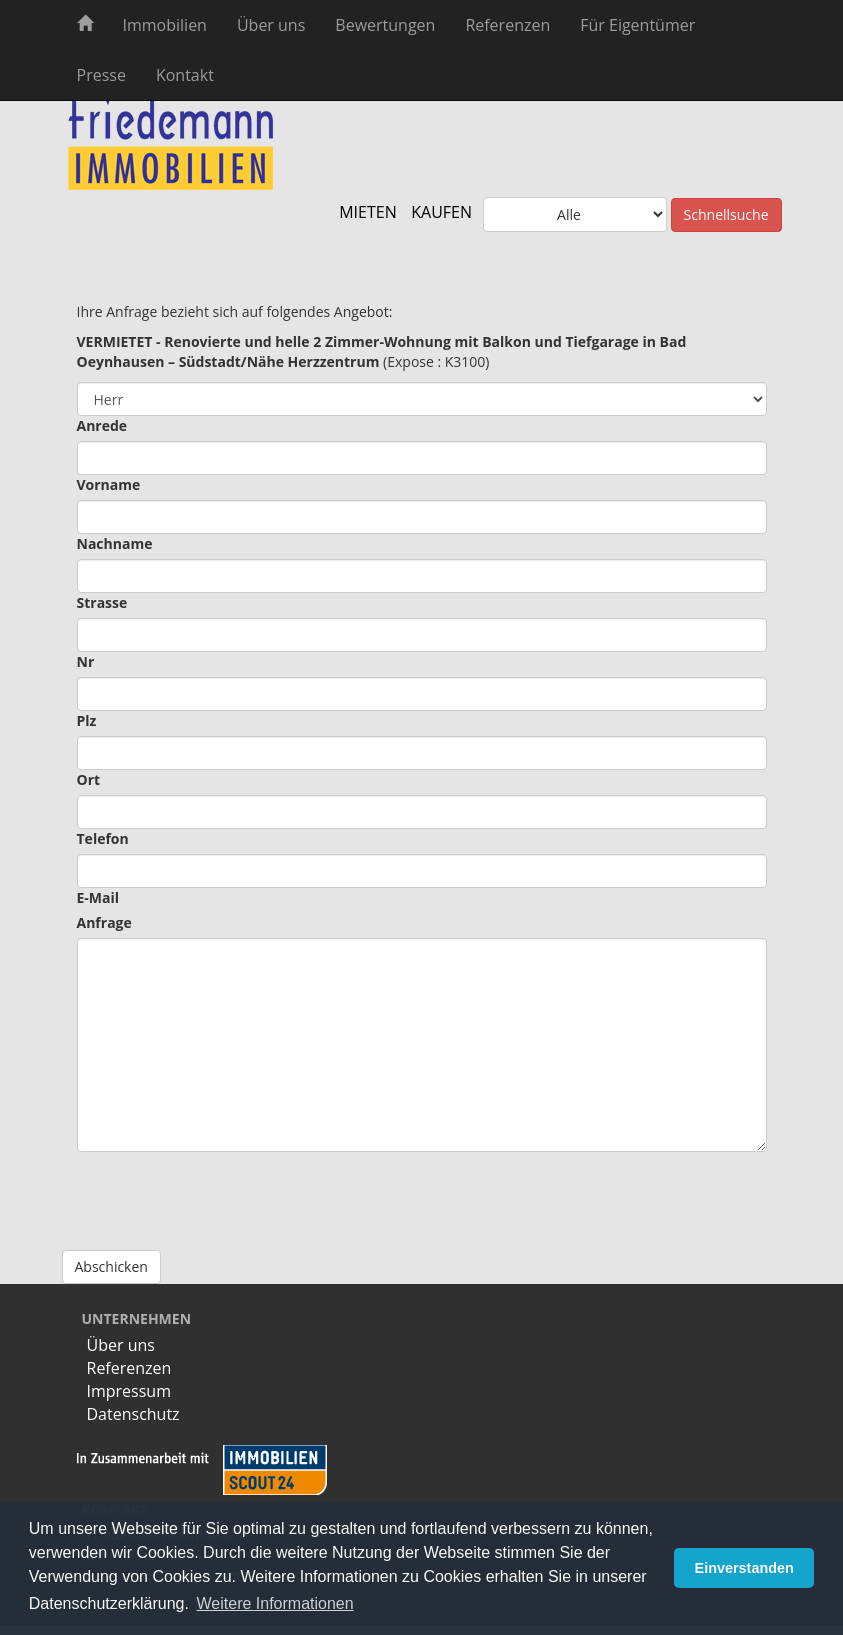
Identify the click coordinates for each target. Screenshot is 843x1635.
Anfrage (104, 922)
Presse (101, 75)
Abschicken (111, 1266)
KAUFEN (441, 212)
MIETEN (368, 212)
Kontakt (185, 75)
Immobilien (165, 25)
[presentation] (229, 1191)
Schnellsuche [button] (726, 214)
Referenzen (507, 25)
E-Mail (98, 897)
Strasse (102, 602)
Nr (86, 661)
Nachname (115, 543)
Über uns (271, 25)
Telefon (103, 838)
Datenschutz (133, 1414)
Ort (89, 779)
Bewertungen (385, 25)
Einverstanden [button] (744, 1568)
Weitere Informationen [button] (275, 1603)
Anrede (102, 425)
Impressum (129, 1391)
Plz (87, 720)
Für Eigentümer (637, 25)
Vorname (109, 484)
